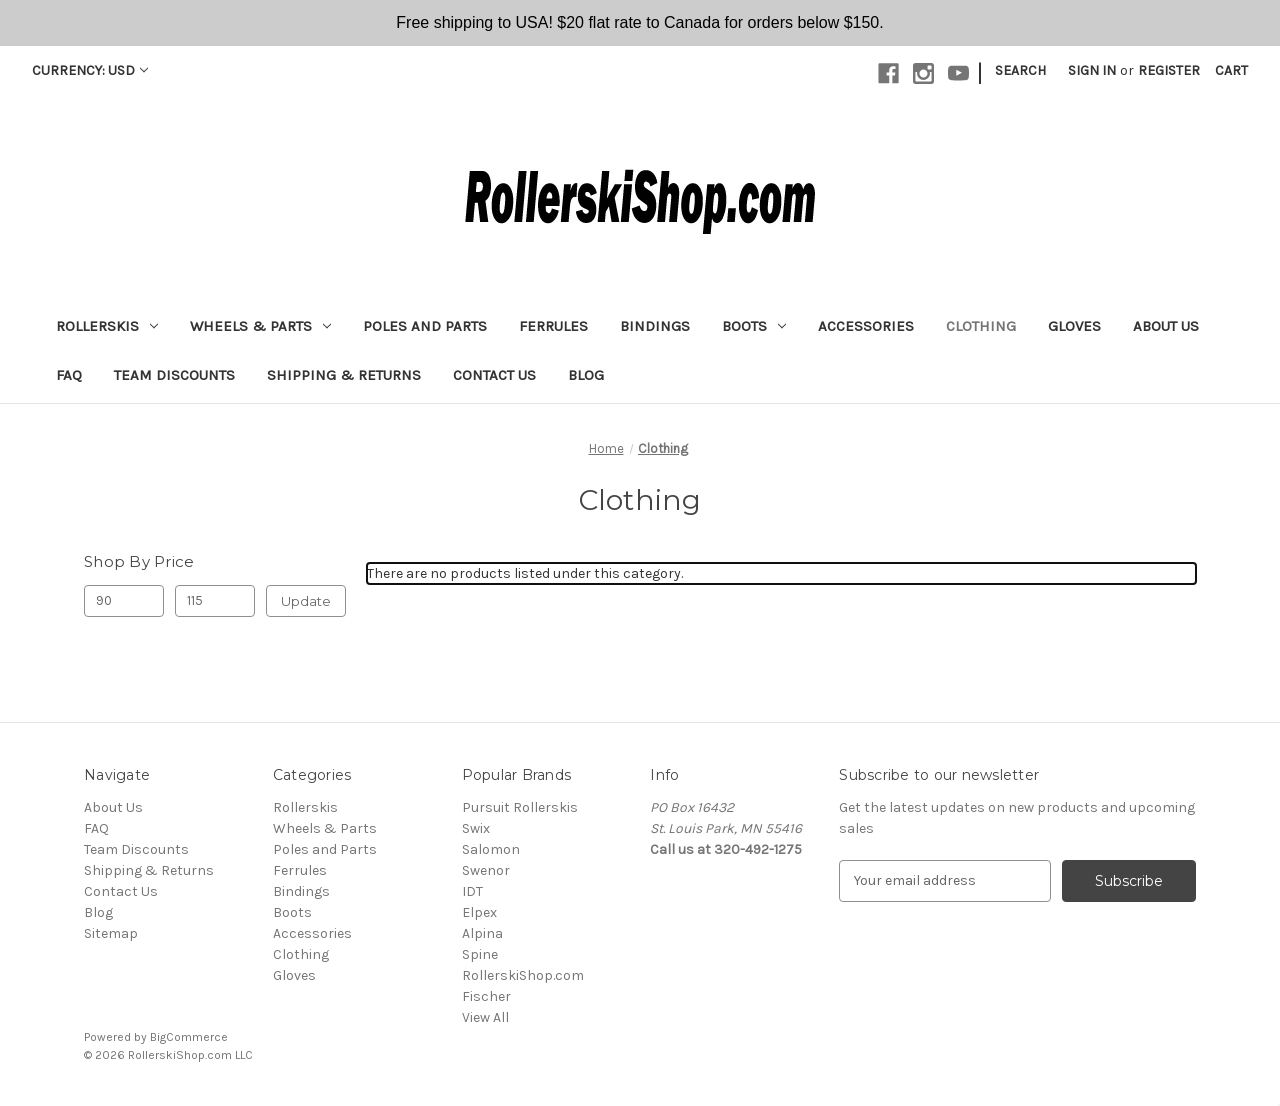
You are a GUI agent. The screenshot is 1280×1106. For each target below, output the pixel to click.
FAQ (69, 375)
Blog (586, 375)
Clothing (981, 326)
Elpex (479, 912)
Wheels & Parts (260, 326)
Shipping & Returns (344, 375)
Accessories (866, 326)
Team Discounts (174, 375)
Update (306, 601)
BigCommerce (189, 1037)
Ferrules (553, 326)
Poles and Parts (425, 326)
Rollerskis (107, 326)
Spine (480, 954)
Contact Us (494, 375)
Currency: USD (90, 70)
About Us (1166, 326)
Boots (754, 326)
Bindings (655, 326)
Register (1169, 70)
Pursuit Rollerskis (520, 807)
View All (485, 1017)
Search (1020, 70)
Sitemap (111, 933)
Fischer (486, 996)
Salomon (491, 849)
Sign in (1092, 70)
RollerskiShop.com (523, 975)
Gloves (1074, 326)
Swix (476, 828)
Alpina (482, 933)
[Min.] (124, 601)
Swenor (486, 870)
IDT (472, 891)
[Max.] (215, 601)
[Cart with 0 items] (1231, 70)
